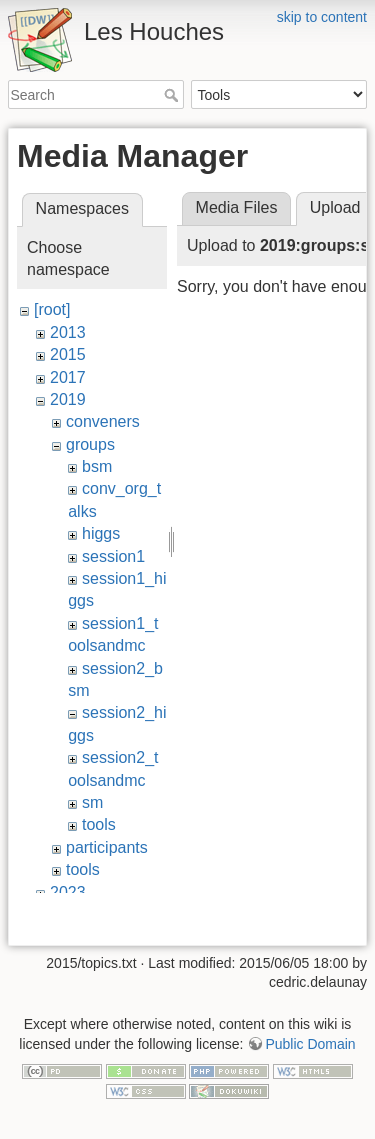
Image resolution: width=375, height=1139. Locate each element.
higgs (101, 533)
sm (92, 802)
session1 (113, 556)
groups (90, 444)
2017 (68, 377)
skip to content (322, 17)
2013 (68, 332)
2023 (68, 892)
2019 (68, 399)
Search (173, 95)
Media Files (237, 207)
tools (99, 824)
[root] (52, 309)
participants (107, 847)
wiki (63, 914)
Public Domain (310, 1078)
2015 (68, 354)
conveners (103, 421)
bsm (97, 466)
